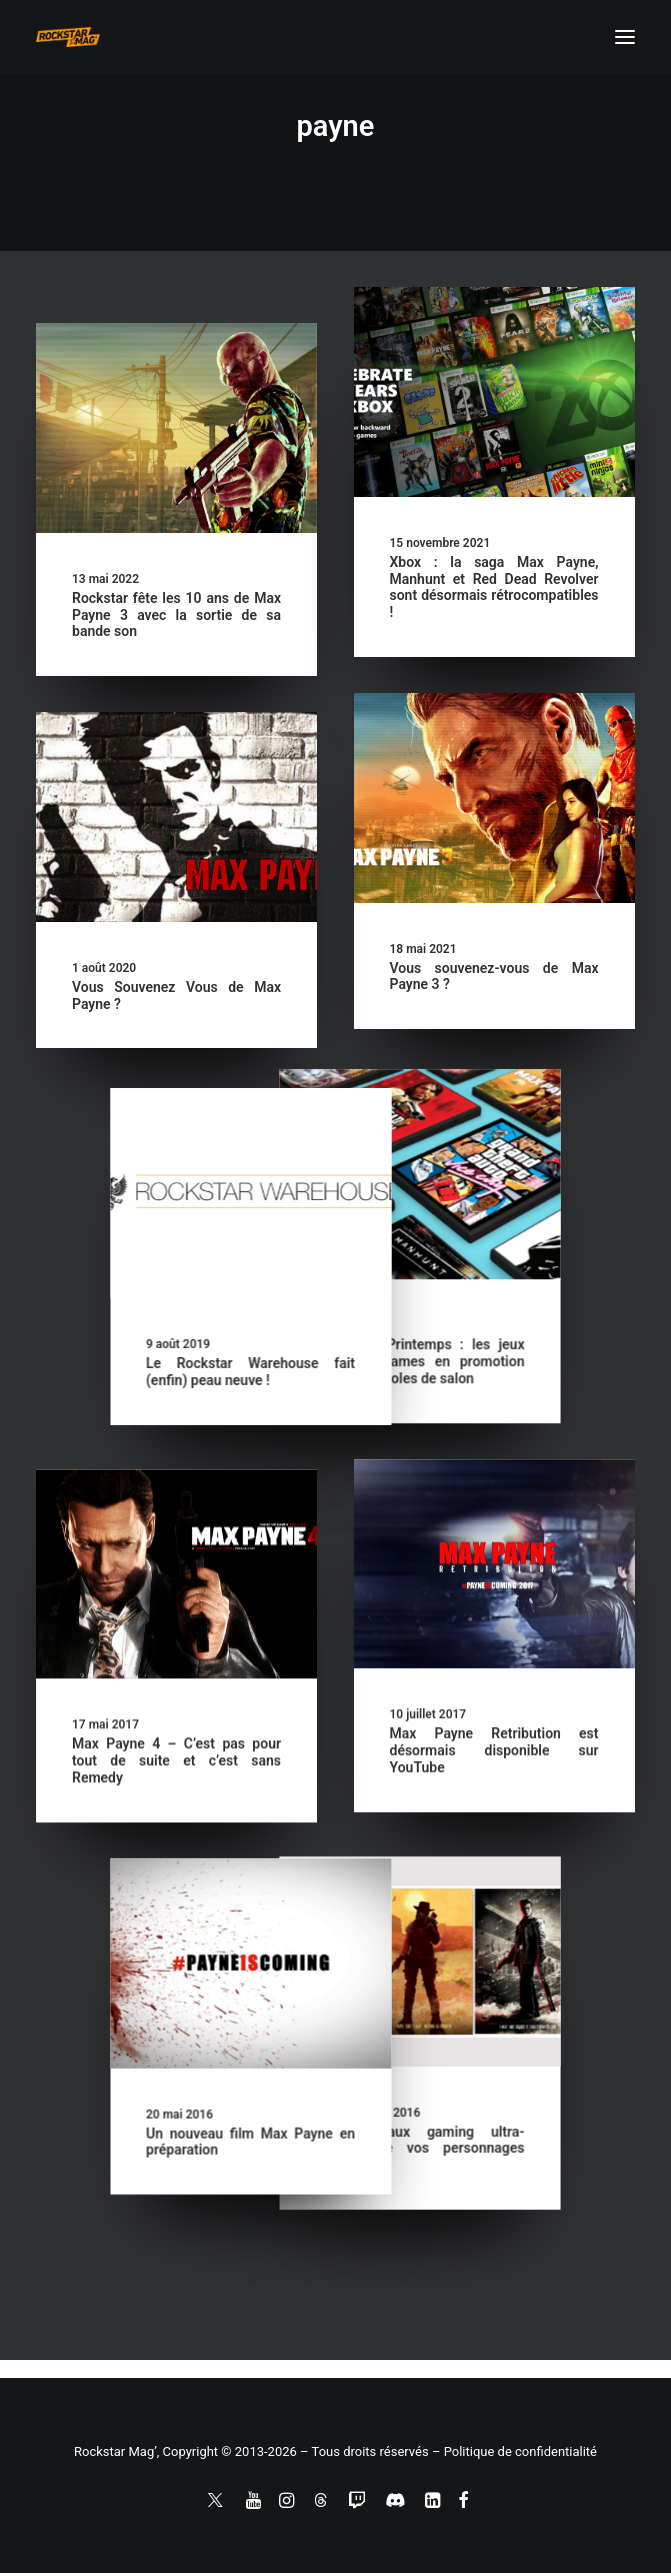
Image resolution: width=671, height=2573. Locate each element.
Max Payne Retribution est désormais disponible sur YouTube (494, 1765)
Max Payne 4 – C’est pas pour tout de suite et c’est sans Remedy (176, 1801)
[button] (625, 37)
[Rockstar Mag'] (68, 37)
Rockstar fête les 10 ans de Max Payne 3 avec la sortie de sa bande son (176, 615)
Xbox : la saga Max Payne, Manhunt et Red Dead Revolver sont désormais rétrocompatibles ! (494, 587)
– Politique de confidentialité (514, 2451)
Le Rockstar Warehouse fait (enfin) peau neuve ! (494, 1384)
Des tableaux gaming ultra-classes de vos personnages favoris (176, 2191)
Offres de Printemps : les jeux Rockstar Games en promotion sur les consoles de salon (176, 1376)
